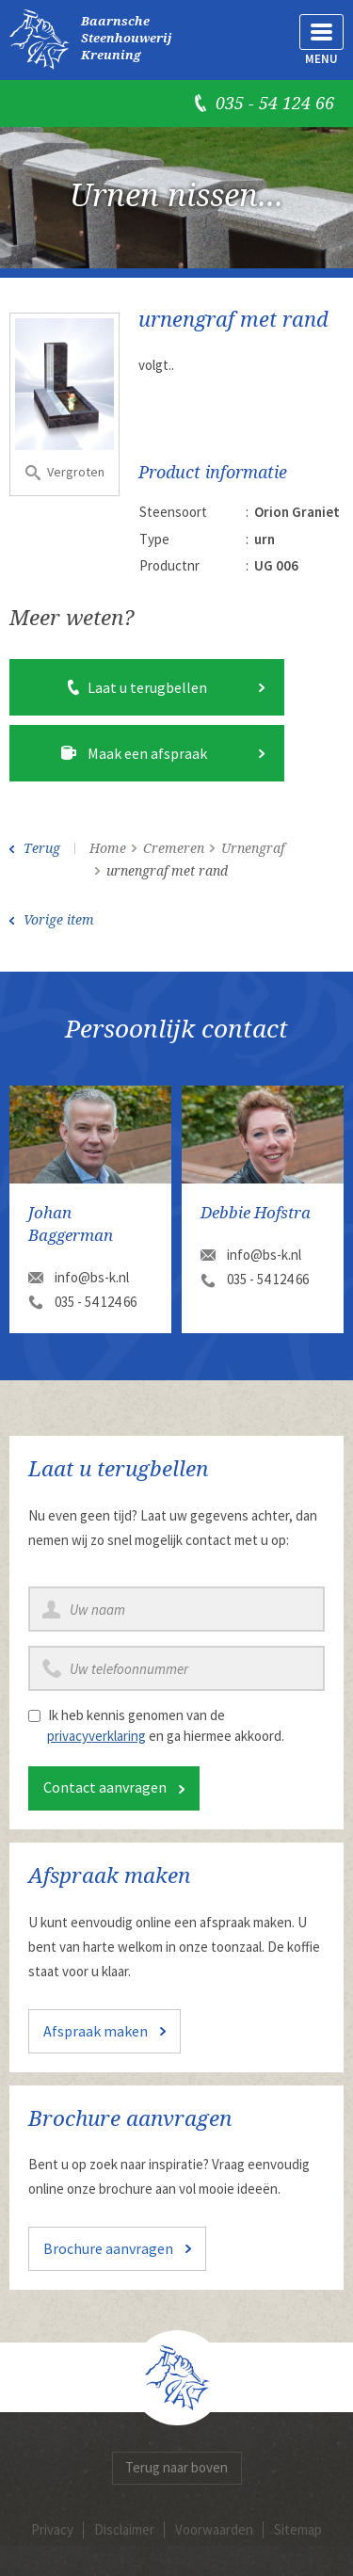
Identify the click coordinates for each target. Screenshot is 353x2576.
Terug (42, 848)
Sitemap (298, 2529)
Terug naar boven (176, 2467)
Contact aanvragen (105, 1787)
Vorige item (59, 919)
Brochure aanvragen (108, 2248)
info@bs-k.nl (92, 1277)
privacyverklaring (96, 1736)
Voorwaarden (214, 2529)
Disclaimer (124, 2529)
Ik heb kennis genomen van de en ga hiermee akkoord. (165, 1725)
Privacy (52, 2529)
